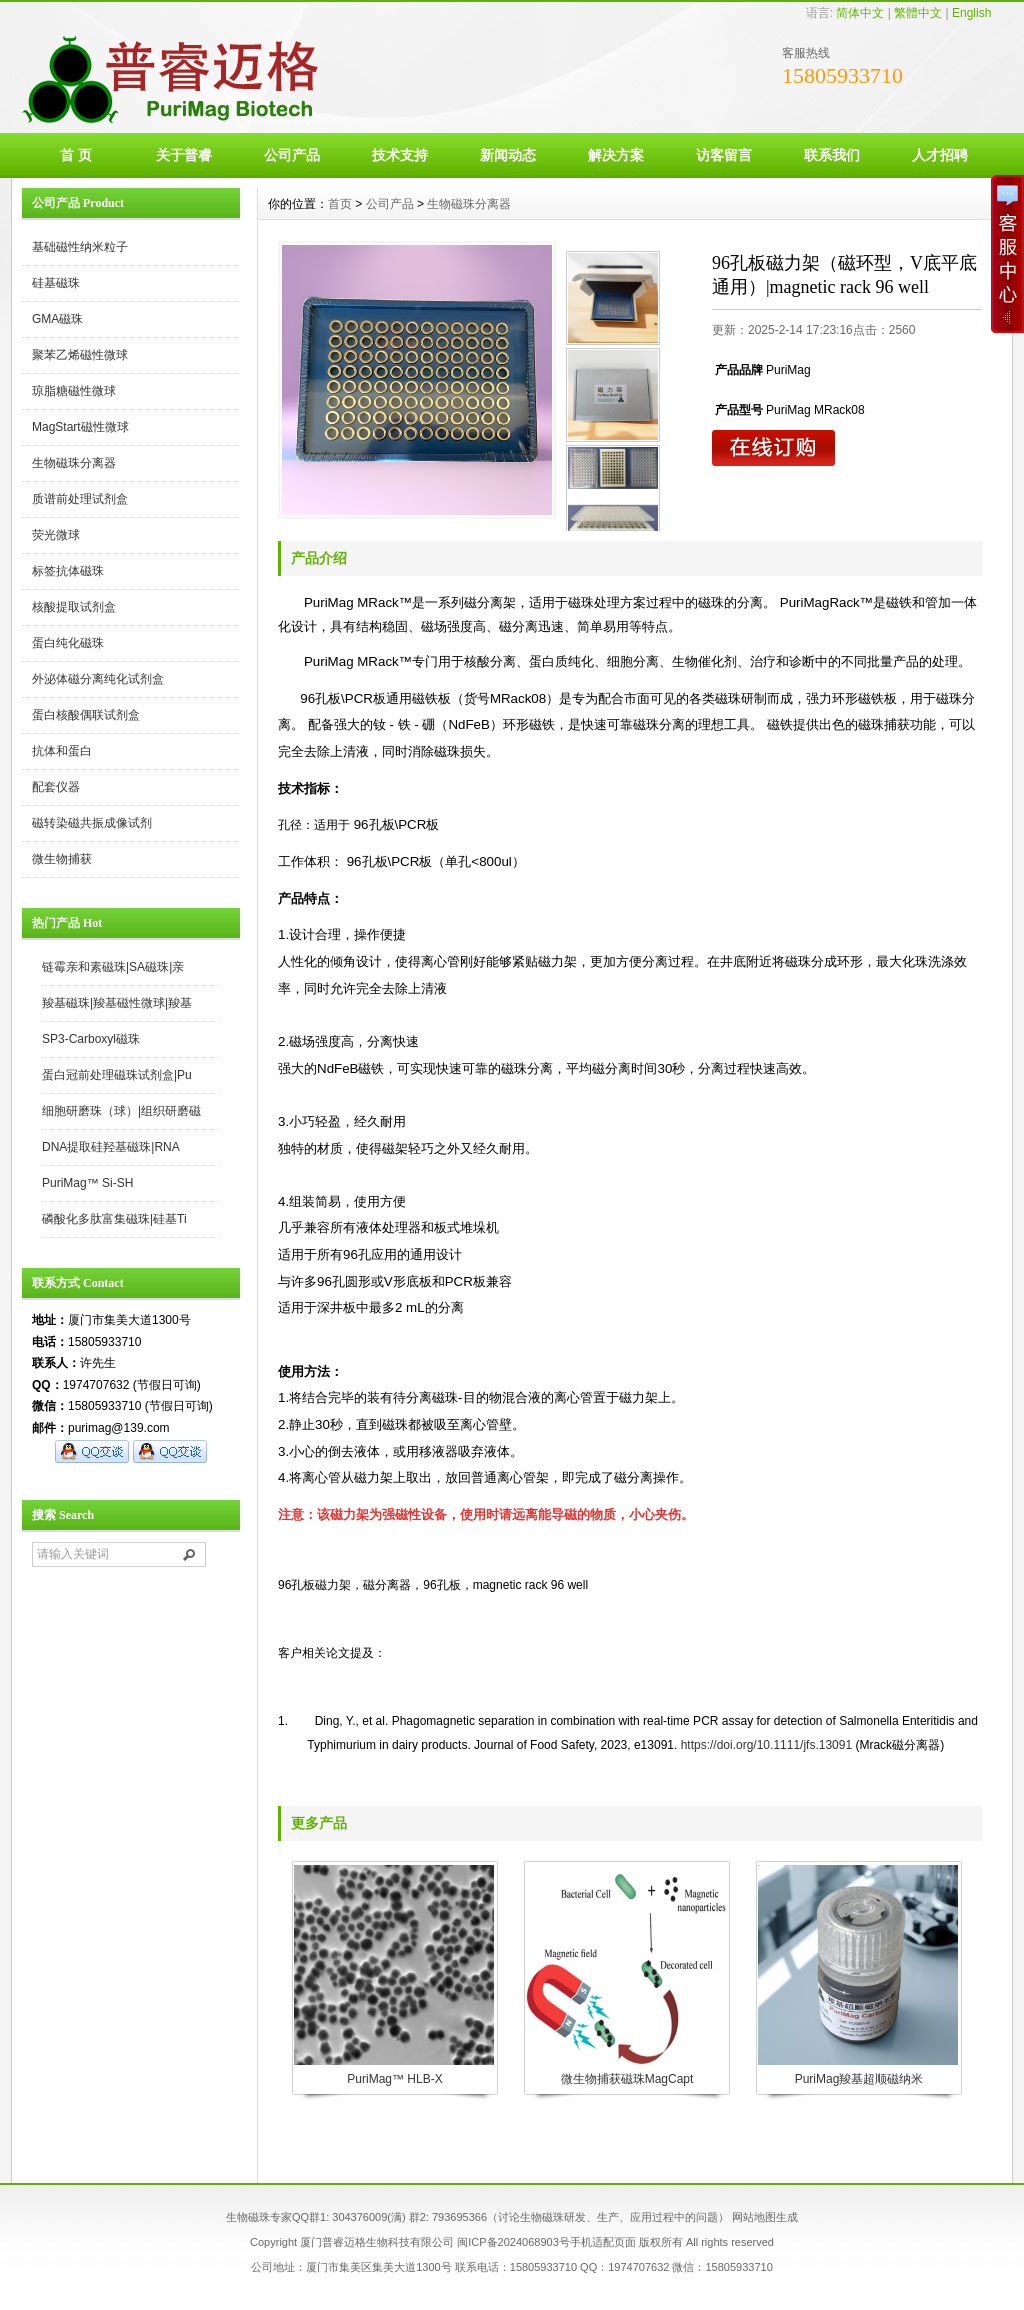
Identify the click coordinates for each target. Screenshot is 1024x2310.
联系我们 (832, 155)
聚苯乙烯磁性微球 (80, 355)
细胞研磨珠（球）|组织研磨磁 (121, 1111)
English (971, 13)
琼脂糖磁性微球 (74, 391)
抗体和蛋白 (62, 751)
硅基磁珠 (56, 283)
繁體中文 (918, 13)
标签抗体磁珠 (68, 571)
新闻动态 (508, 155)
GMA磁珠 (57, 319)
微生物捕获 (62, 859)
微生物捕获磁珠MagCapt (627, 2079)
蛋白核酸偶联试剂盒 (86, 715)
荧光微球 (56, 535)
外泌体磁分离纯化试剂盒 (98, 679)
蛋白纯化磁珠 (68, 643)
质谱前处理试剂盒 (80, 499)
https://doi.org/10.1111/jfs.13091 (766, 1745)
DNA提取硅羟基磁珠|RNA (111, 1147)
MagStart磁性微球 (80, 427)
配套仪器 (56, 787)
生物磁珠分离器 (74, 463)
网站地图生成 (765, 2217)
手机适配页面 (603, 2242)
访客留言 (724, 155)
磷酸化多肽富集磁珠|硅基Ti (114, 1219)
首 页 (76, 155)
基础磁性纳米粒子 (80, 247)
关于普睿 (184, 155)
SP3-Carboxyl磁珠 (91, 1039)
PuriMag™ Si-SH (87, 1183)
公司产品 (292, 155)
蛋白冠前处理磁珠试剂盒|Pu (117, 1075)
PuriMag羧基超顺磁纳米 (859, 2079)
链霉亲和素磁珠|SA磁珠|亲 (113, 967)
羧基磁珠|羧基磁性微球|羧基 (117, 1003)
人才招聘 (940, 155)
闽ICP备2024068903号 (513, 2242)
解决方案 (616, 155)
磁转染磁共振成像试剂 (92, 823)
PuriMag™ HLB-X (394, 2079)
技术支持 (400, 155)
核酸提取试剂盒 (74, 607)
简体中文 (860, 13)
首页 (340, 204)
